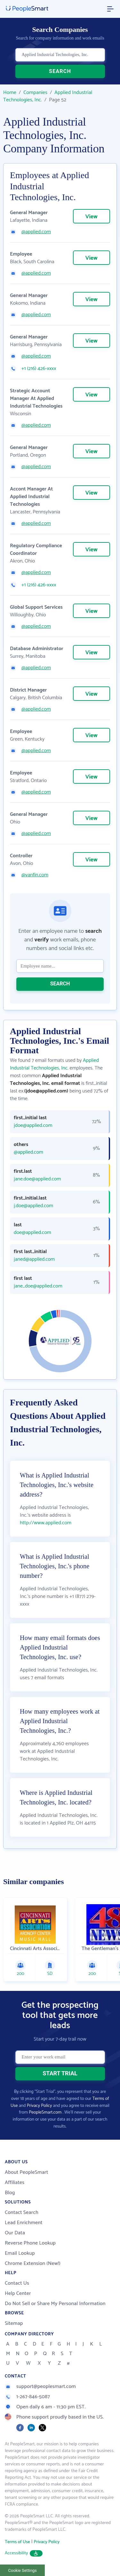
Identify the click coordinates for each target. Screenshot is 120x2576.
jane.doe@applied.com (37, 1179)
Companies (35, 92)
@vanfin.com (34, 875)
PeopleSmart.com (45, 2112)
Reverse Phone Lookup (30, 2243)
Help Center (18, 2293)
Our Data (15, 2233)
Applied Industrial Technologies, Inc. (54, 1064)
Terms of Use (17, 2542)
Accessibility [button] (24, 2553)
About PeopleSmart (26, 2172)
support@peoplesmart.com (40, 2386)
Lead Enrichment (24, 2222)
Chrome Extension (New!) (32, 2263)
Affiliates (14, 2182)
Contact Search (21, 2212)
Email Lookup (20, 2253)
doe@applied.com (32, 1233)
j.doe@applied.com (33, 1206)
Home (9, 92)
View (91, 216)
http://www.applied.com (45, 1523)
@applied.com (36, 232)
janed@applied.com (34, 1259)
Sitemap (14, 2323)
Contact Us (17, 2283)
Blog (10, 2192)
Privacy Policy (39, 2105)
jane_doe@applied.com (38, 1286)
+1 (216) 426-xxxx (38, 369)
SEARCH (60, 71)
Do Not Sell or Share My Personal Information (55, 2303)
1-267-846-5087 (27, 2396)
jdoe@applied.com (33, 1125)
